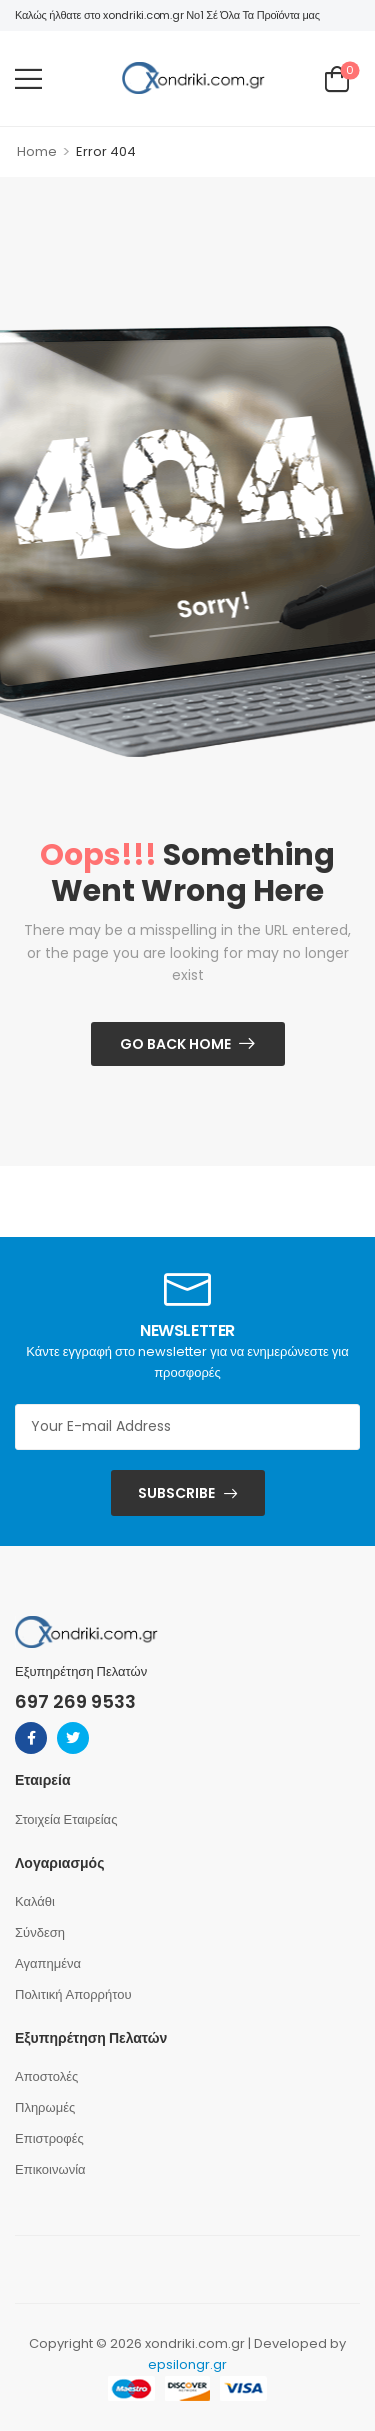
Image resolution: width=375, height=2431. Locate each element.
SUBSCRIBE (176, 1493)
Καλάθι (35, 1901)
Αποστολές (46, 2076)
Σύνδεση (40, 1932)
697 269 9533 (75, 1701)
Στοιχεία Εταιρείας (66, 1819)
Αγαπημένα (48, 1963)
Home (37, 151)
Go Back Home (175, 1044)
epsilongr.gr (187, 2364)
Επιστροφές (49, 2138)
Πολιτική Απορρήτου (73, 1994)
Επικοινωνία (50, 2169)
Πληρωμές (45, 2107)
